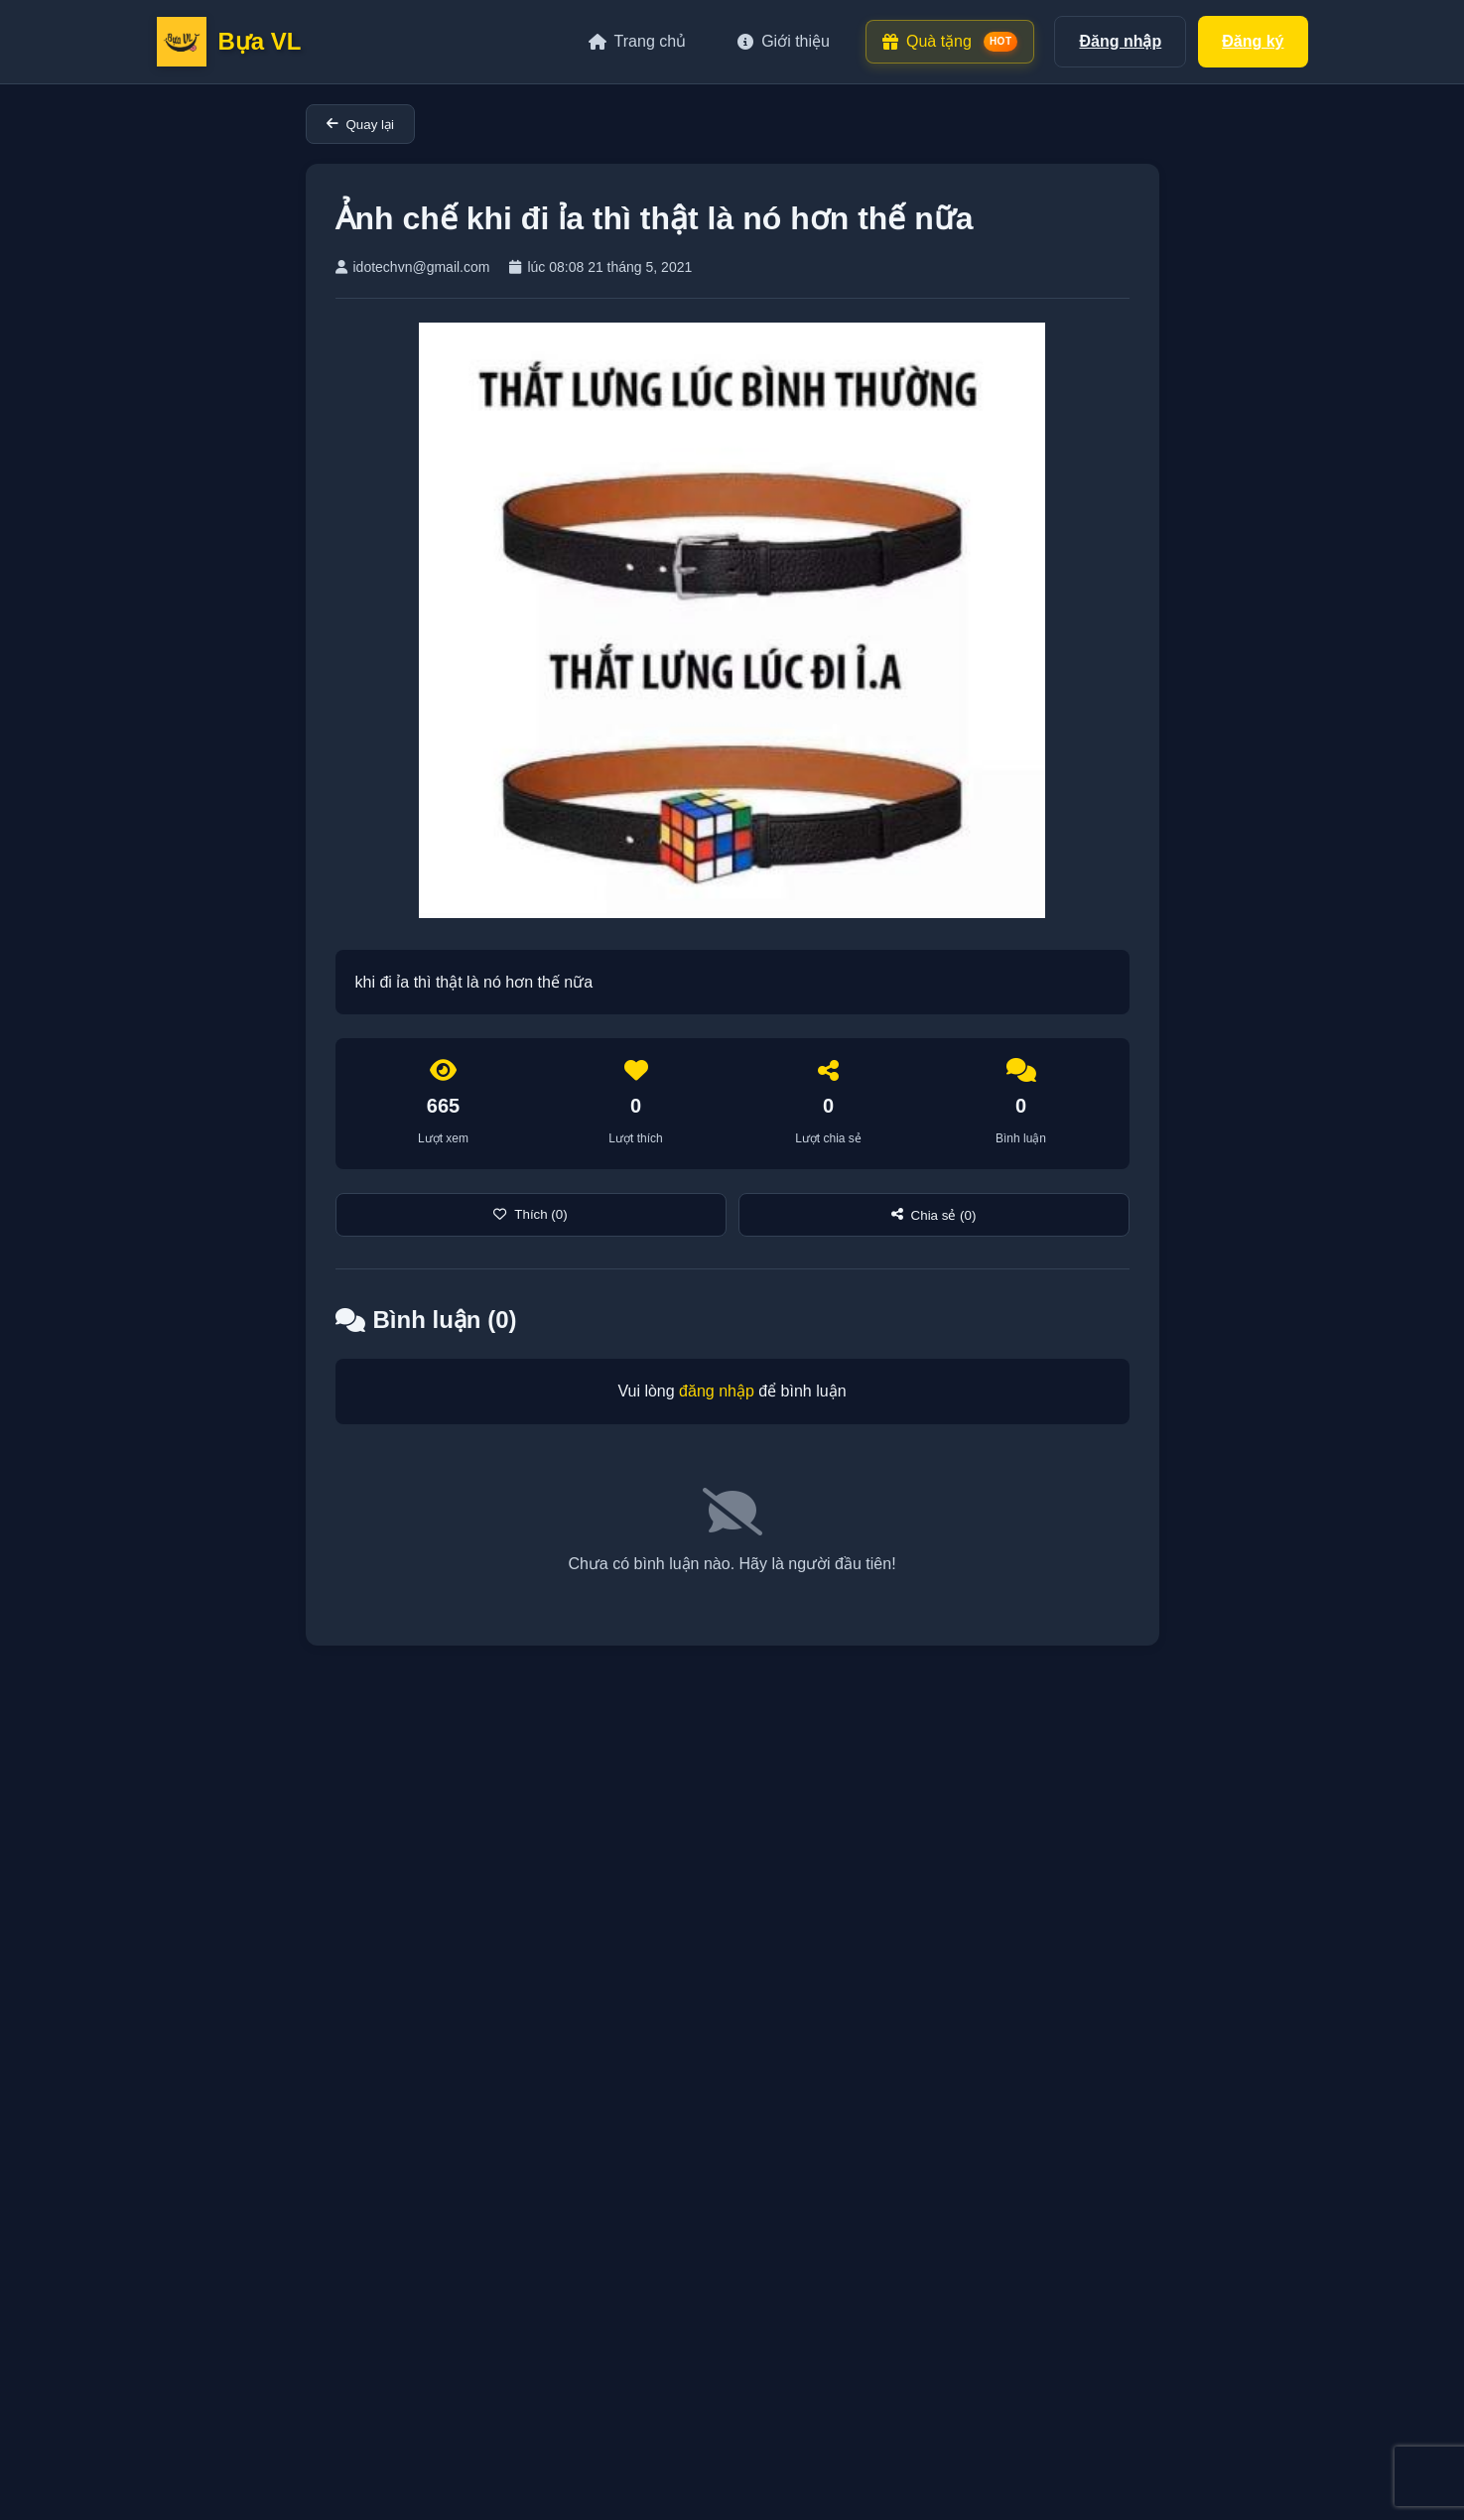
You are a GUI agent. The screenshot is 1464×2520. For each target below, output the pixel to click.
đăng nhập (716, 1391)
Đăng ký (1252, 41)
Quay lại (360, 124)
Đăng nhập (1120, 41)
